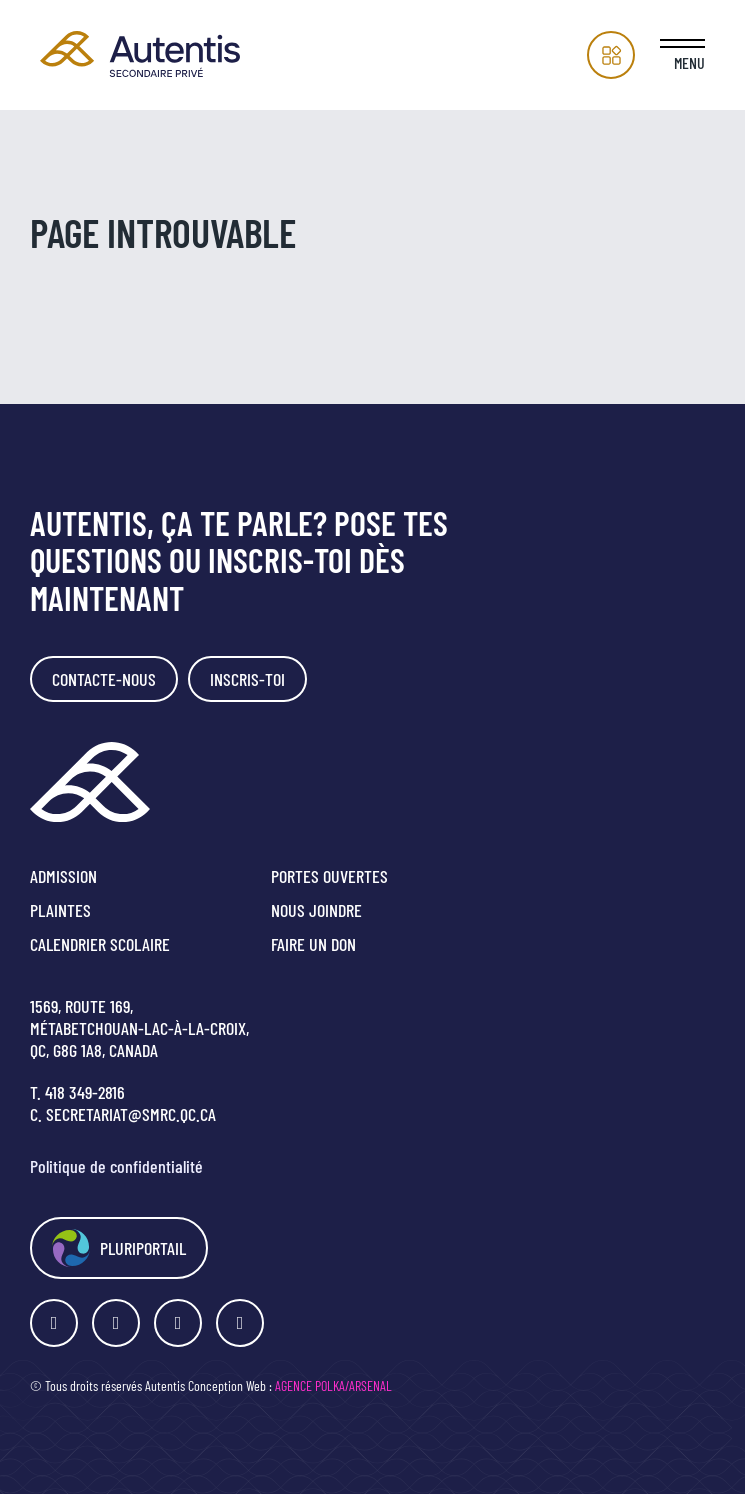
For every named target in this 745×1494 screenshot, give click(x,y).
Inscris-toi (247, 679)
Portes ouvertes (329, 876)
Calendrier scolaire (100, 944)
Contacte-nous (104, 679)
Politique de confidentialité (116, 1166)
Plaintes (60, 910)
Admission (63, 876)
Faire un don (313, 944)
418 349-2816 (85, 1092)
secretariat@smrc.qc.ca (131, 1114)
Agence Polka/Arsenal (333, 1385)
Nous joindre (316, 910)
